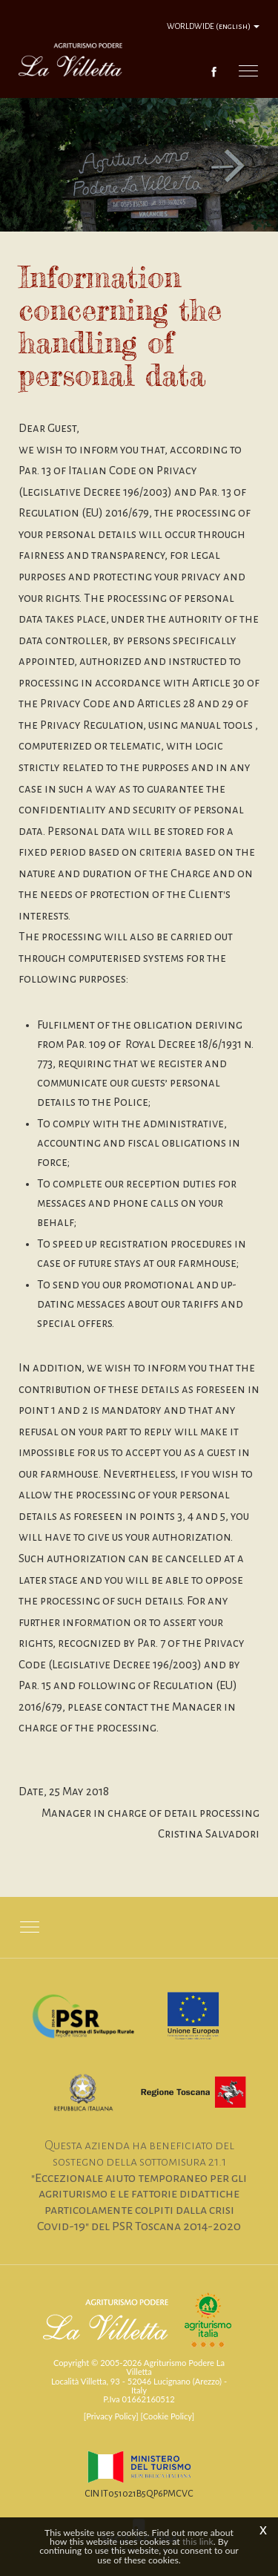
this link (198, 2541)
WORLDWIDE (213, 26)
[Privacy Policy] (111, 2416)
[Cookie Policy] (168, 2416)
